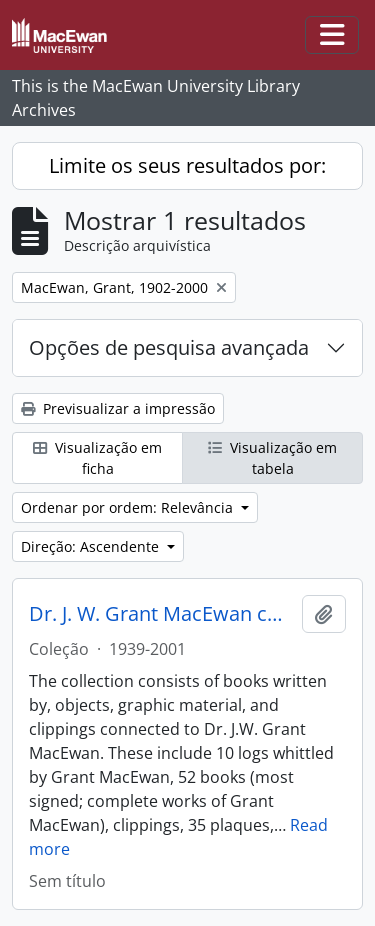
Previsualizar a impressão (118, 408)
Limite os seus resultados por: (187, 165)
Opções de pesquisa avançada (169, 347)
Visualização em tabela (272, 458)
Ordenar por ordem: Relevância (129, 507)
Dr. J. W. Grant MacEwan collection (161, 614)
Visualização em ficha (97, 458)
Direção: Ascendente (92, 546)
